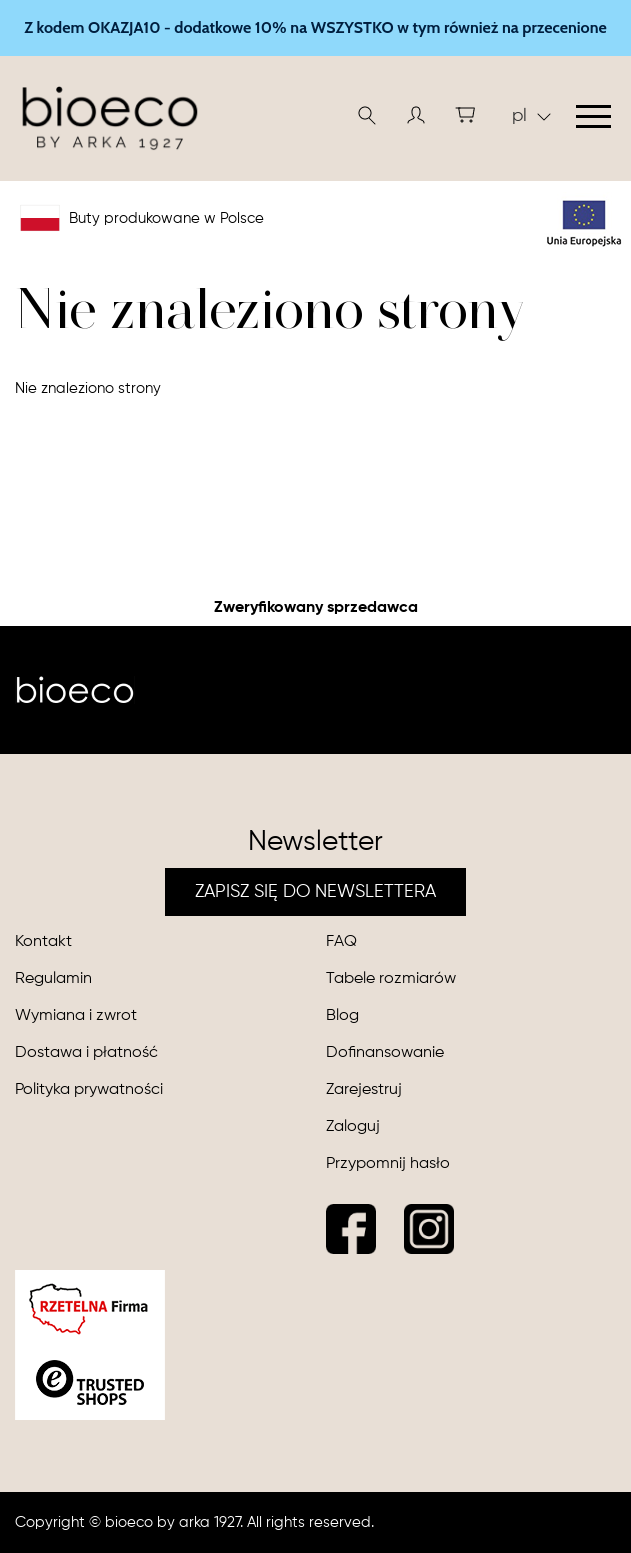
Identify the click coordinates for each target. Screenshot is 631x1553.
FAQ (341, 942)
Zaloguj (353, 1127)
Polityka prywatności (89, 1090)
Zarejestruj (364, 1090)
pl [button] (531, 116)
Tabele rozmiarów (391, 979)
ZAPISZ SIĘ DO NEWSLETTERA (315, 892)
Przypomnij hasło (388, 1164)
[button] (416, 115)
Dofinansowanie (385, 1053)
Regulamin (53, 979)
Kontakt (43, 942)
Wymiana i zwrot (76, 1016)
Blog (342, 1016)
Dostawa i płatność (86, 1053)
